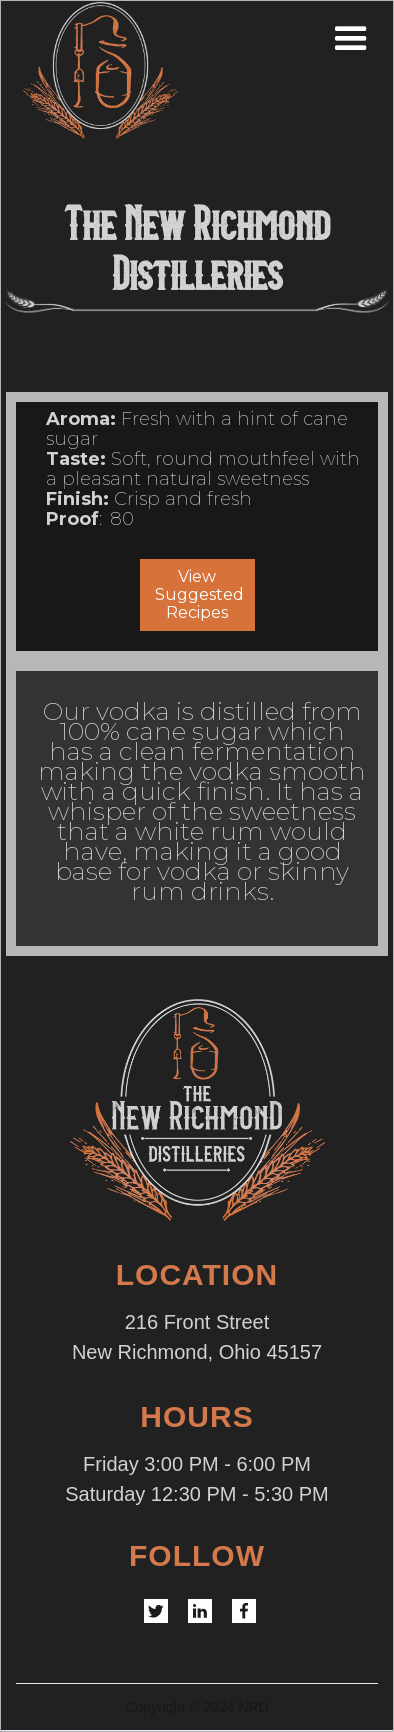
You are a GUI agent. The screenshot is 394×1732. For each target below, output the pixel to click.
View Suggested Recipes (199, 594)
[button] (376, 39)
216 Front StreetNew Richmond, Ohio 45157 (197, 1337)
